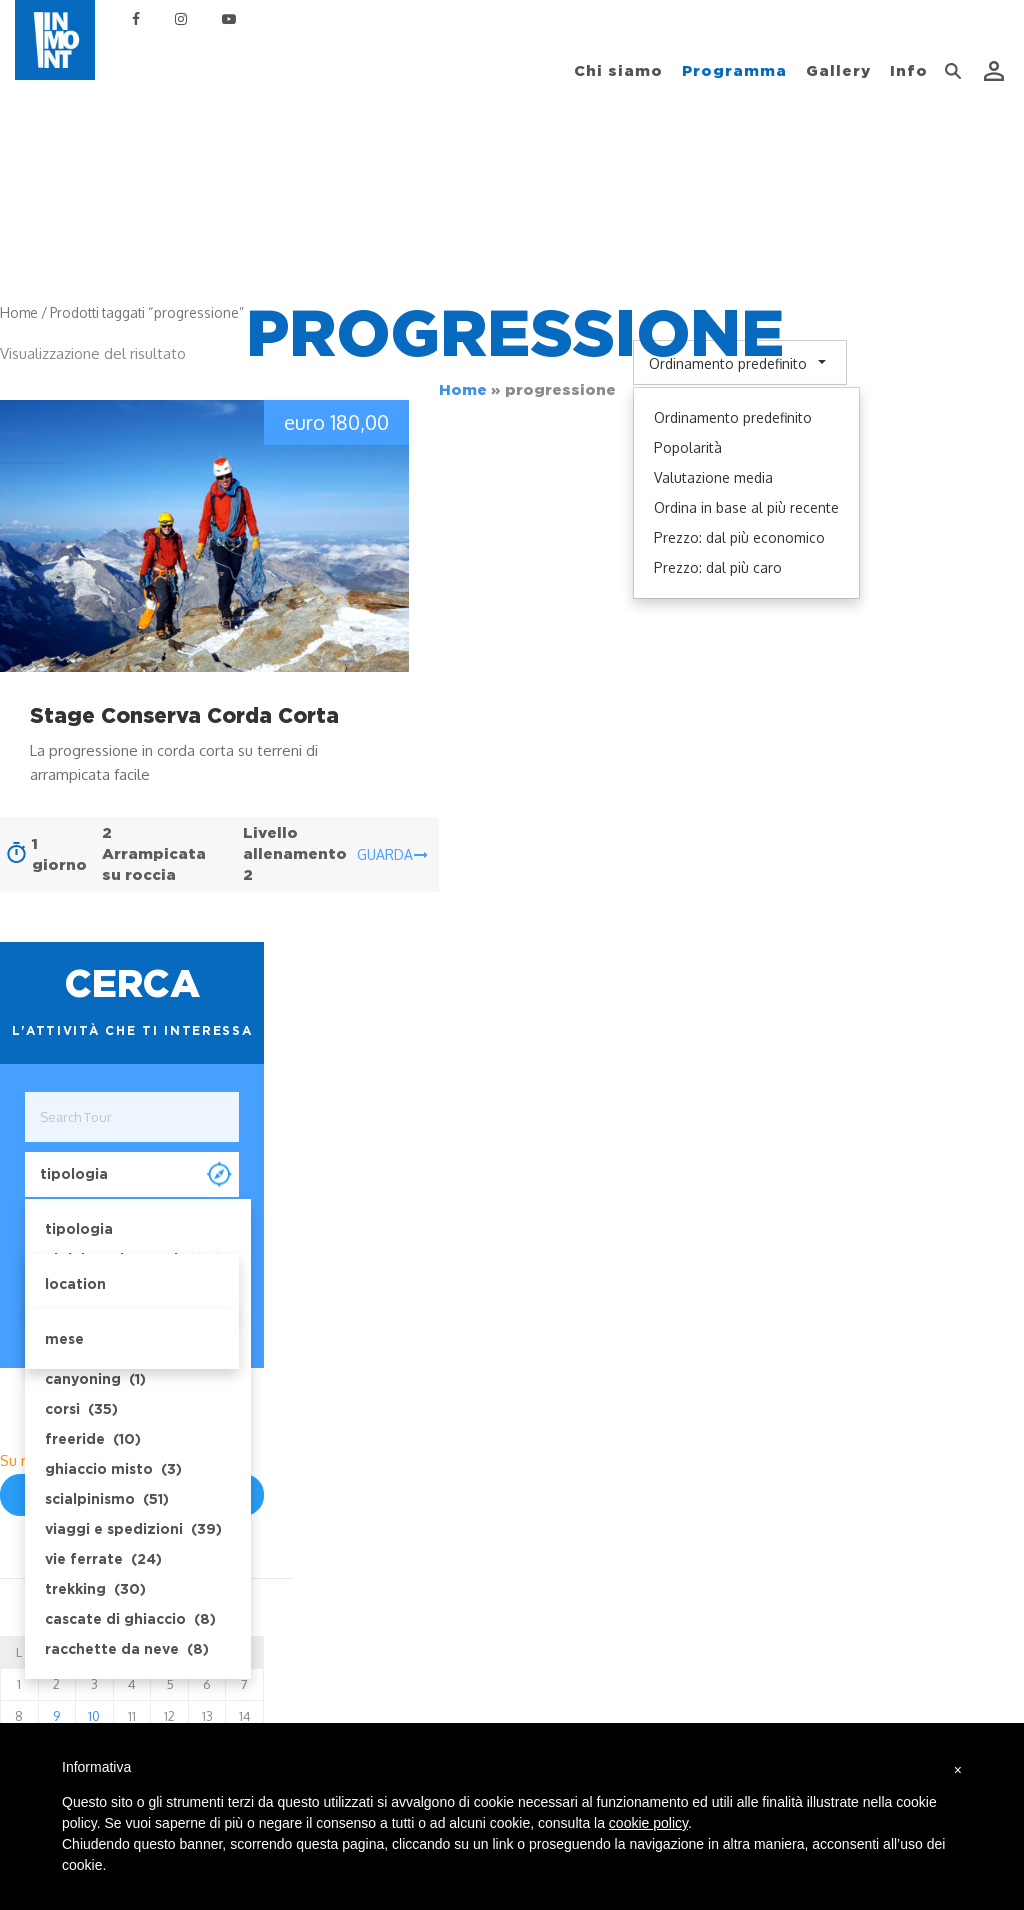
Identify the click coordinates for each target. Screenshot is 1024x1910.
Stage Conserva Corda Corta (184, 715)
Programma (734, 71)
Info (909, 71)
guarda (392, 854)
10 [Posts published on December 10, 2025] (94, 1716)
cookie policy (648, 1823)
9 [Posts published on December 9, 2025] (56, 1716)
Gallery (838, 71)
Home (463, 390)
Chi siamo (618, 71)
